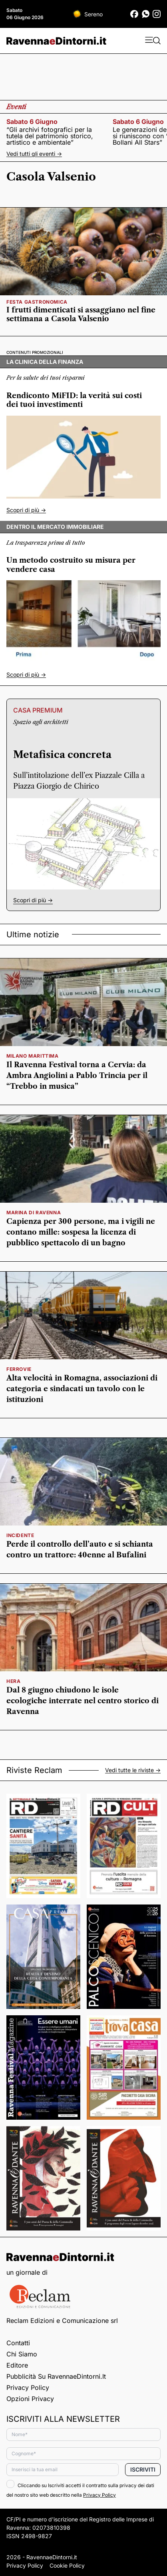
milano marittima (32, 1056)
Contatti (18, 2343)
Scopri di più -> (26, 510)
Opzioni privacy (30, 2399)
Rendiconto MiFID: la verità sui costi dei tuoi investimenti (74, 400)
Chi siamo (21, 2354)
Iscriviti (142, 2469)
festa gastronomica (37, 302)
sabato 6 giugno (32, 122)
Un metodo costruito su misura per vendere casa (70, 565)
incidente (20, 1535)
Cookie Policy (67, 2565)
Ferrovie (19, 1369)
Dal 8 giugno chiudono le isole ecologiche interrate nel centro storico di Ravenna (82, 1701)
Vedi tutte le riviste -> (133, 1770)
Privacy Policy (27, 2387)
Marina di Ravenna (33, 1212)
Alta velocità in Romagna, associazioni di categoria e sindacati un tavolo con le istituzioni (81, 1389)
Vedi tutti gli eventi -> (34, 153)
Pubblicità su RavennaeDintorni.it (56, 2376)
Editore (17, 2365)
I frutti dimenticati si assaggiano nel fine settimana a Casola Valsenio (80, 314)
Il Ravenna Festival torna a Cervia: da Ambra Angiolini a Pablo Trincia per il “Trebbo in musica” (76, 1075)
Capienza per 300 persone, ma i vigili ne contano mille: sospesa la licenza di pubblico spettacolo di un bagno (80, 1232)
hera (13, 1681)
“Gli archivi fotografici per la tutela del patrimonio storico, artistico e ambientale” (49, 135)
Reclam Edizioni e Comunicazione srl (62, 2321)
